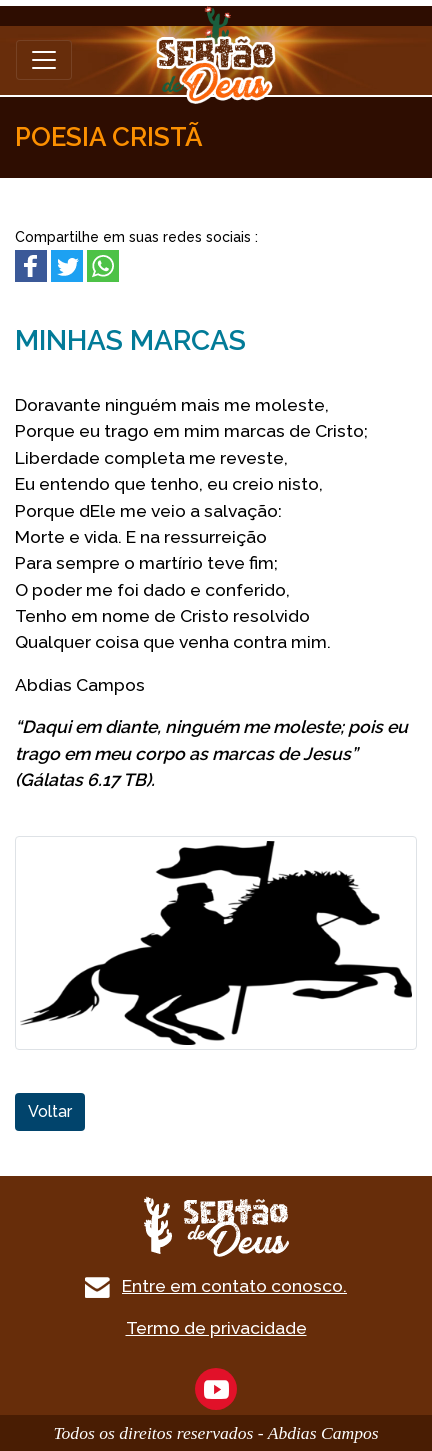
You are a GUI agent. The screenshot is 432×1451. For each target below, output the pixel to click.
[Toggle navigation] (44, 60)
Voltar (50, 1111)
